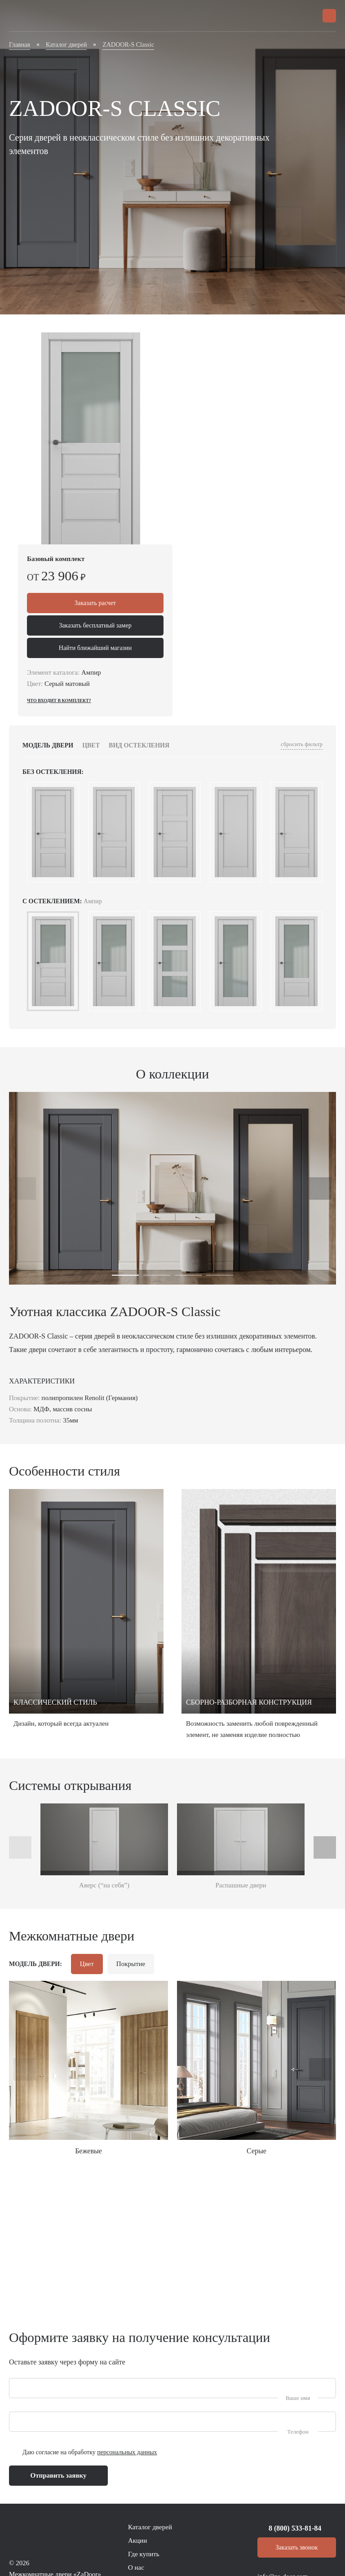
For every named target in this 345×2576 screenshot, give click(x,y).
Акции (137, 2540)
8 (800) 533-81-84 (295, 2528)
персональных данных (127, 2452)
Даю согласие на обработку (89, 2452)
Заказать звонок (297, 2547)
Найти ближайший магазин (95, 648)
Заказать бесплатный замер (95, 625)
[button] (125, 1275)
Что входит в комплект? (59, 700)
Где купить (143, 2554)
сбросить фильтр (302, 744)
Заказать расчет (95, 603)
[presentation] (24, 1188)
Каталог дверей (150, 2527)
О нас (136, 2567)
